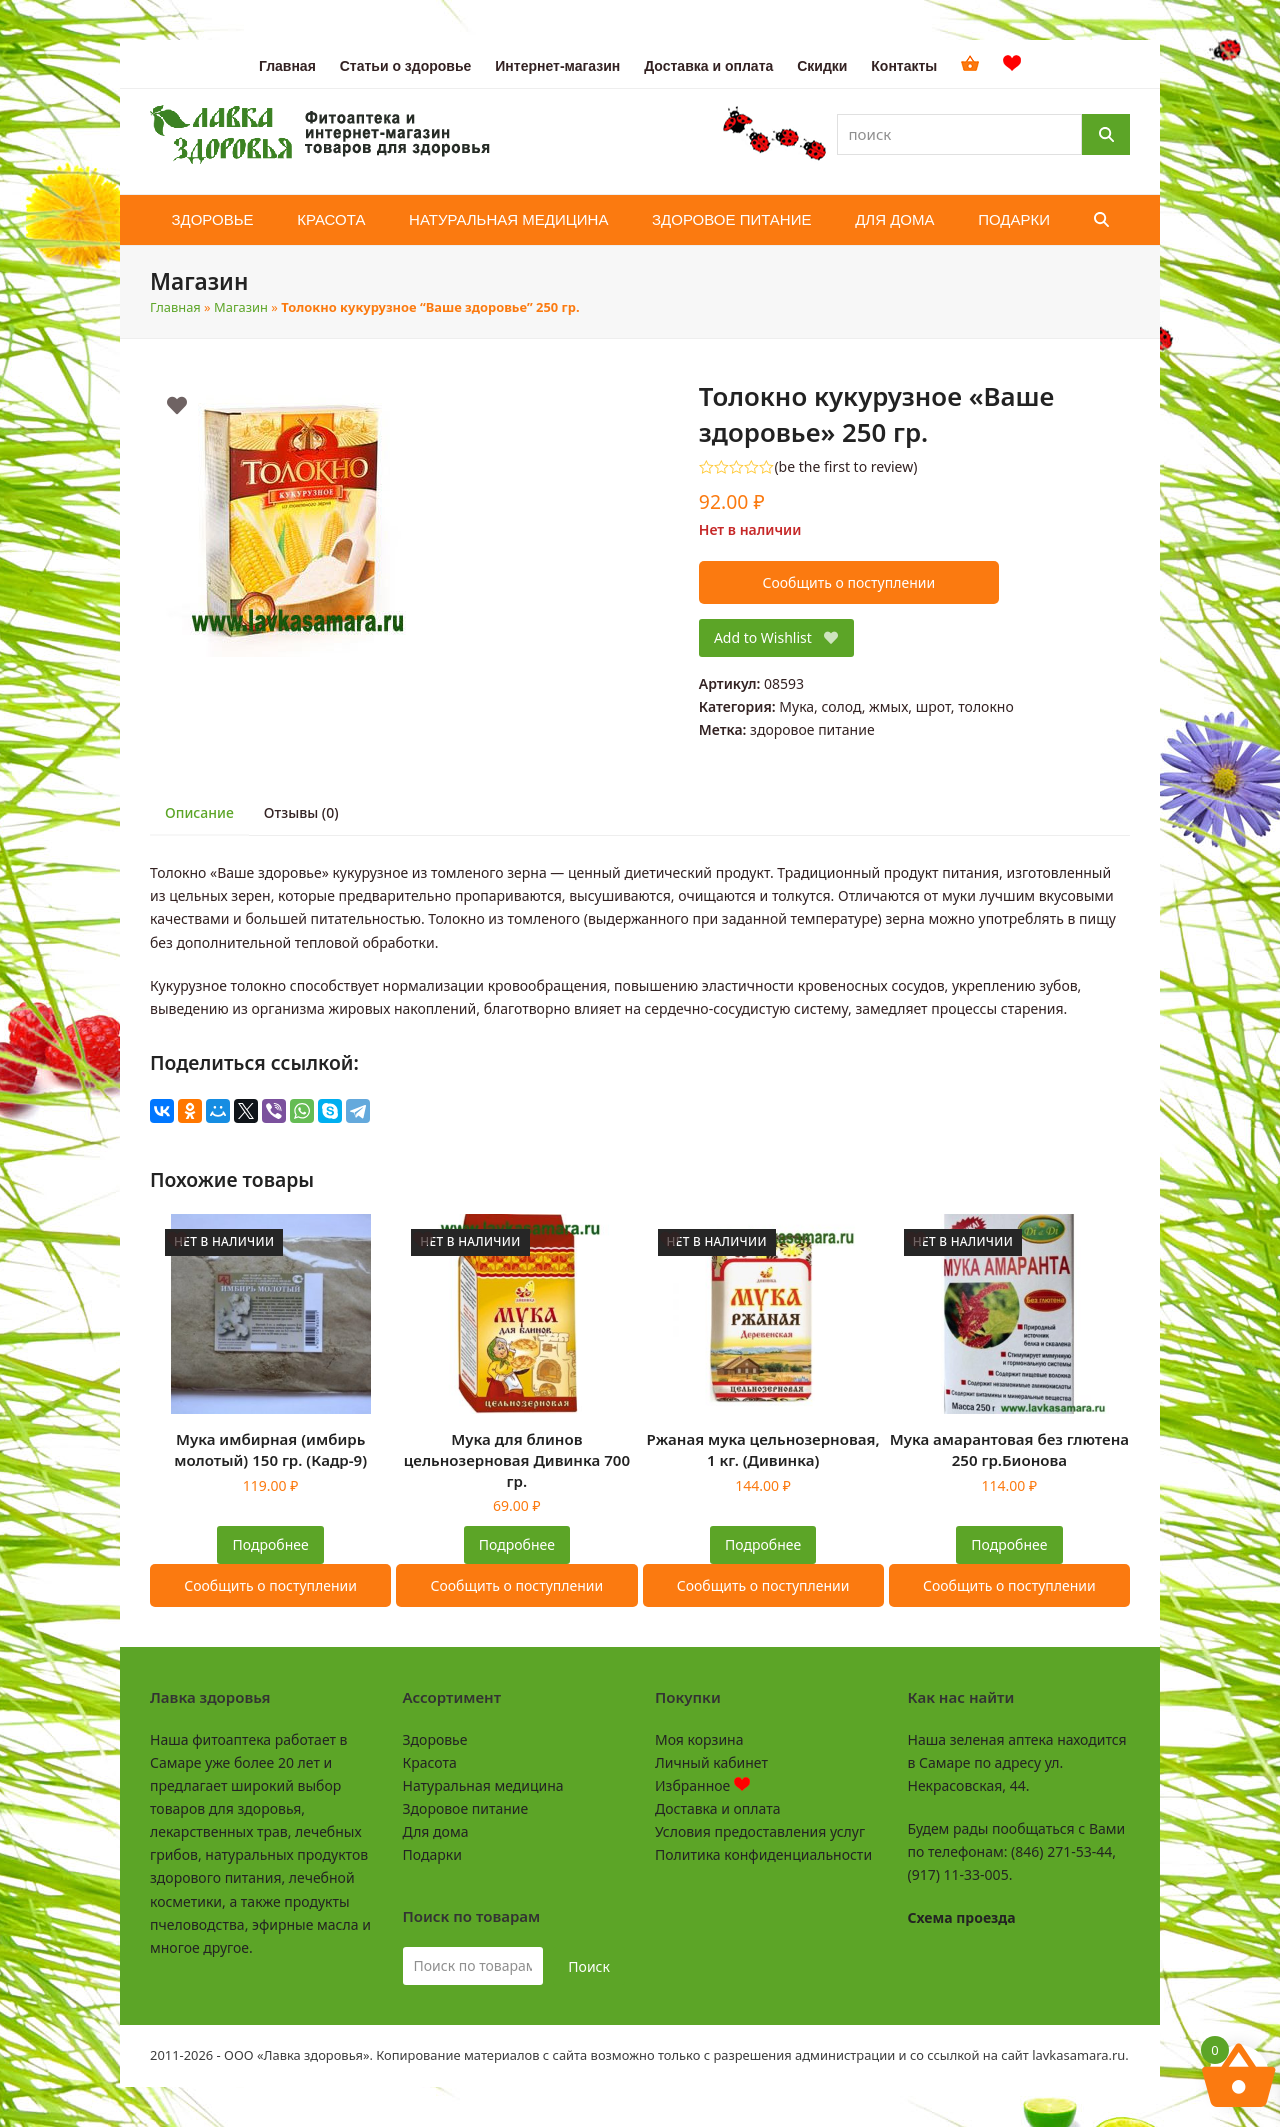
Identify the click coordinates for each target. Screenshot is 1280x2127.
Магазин (241, 307)
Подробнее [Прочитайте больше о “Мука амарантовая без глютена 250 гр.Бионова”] (1009, 1544)
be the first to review (846, 467)
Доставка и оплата (717, 1808)
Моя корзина (699, 1739)
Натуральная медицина (483, 1785)
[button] (1101, 220)
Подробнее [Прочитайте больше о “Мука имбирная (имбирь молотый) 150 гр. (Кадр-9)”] (271, 1544)
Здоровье (435, 1739)
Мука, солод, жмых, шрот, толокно (896, 706)
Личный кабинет (711, 1762)
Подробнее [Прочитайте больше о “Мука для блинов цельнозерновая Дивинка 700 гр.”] (517, 1544)
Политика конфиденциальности (763, 1854)
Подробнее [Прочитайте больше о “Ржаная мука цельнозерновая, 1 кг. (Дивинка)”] (763, 1544)
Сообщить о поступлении (848, 582)
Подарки (432, 1854)
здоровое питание (812, 729)
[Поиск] (1106, 134)
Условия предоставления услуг (760, 1831)
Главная (175, 307)
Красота (430, 1762)
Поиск (589, 1966)
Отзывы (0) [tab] (301, 812)
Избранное (702, 1785)
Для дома (436, 1831)
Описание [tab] (199, 812)
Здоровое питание (466, 1808)
